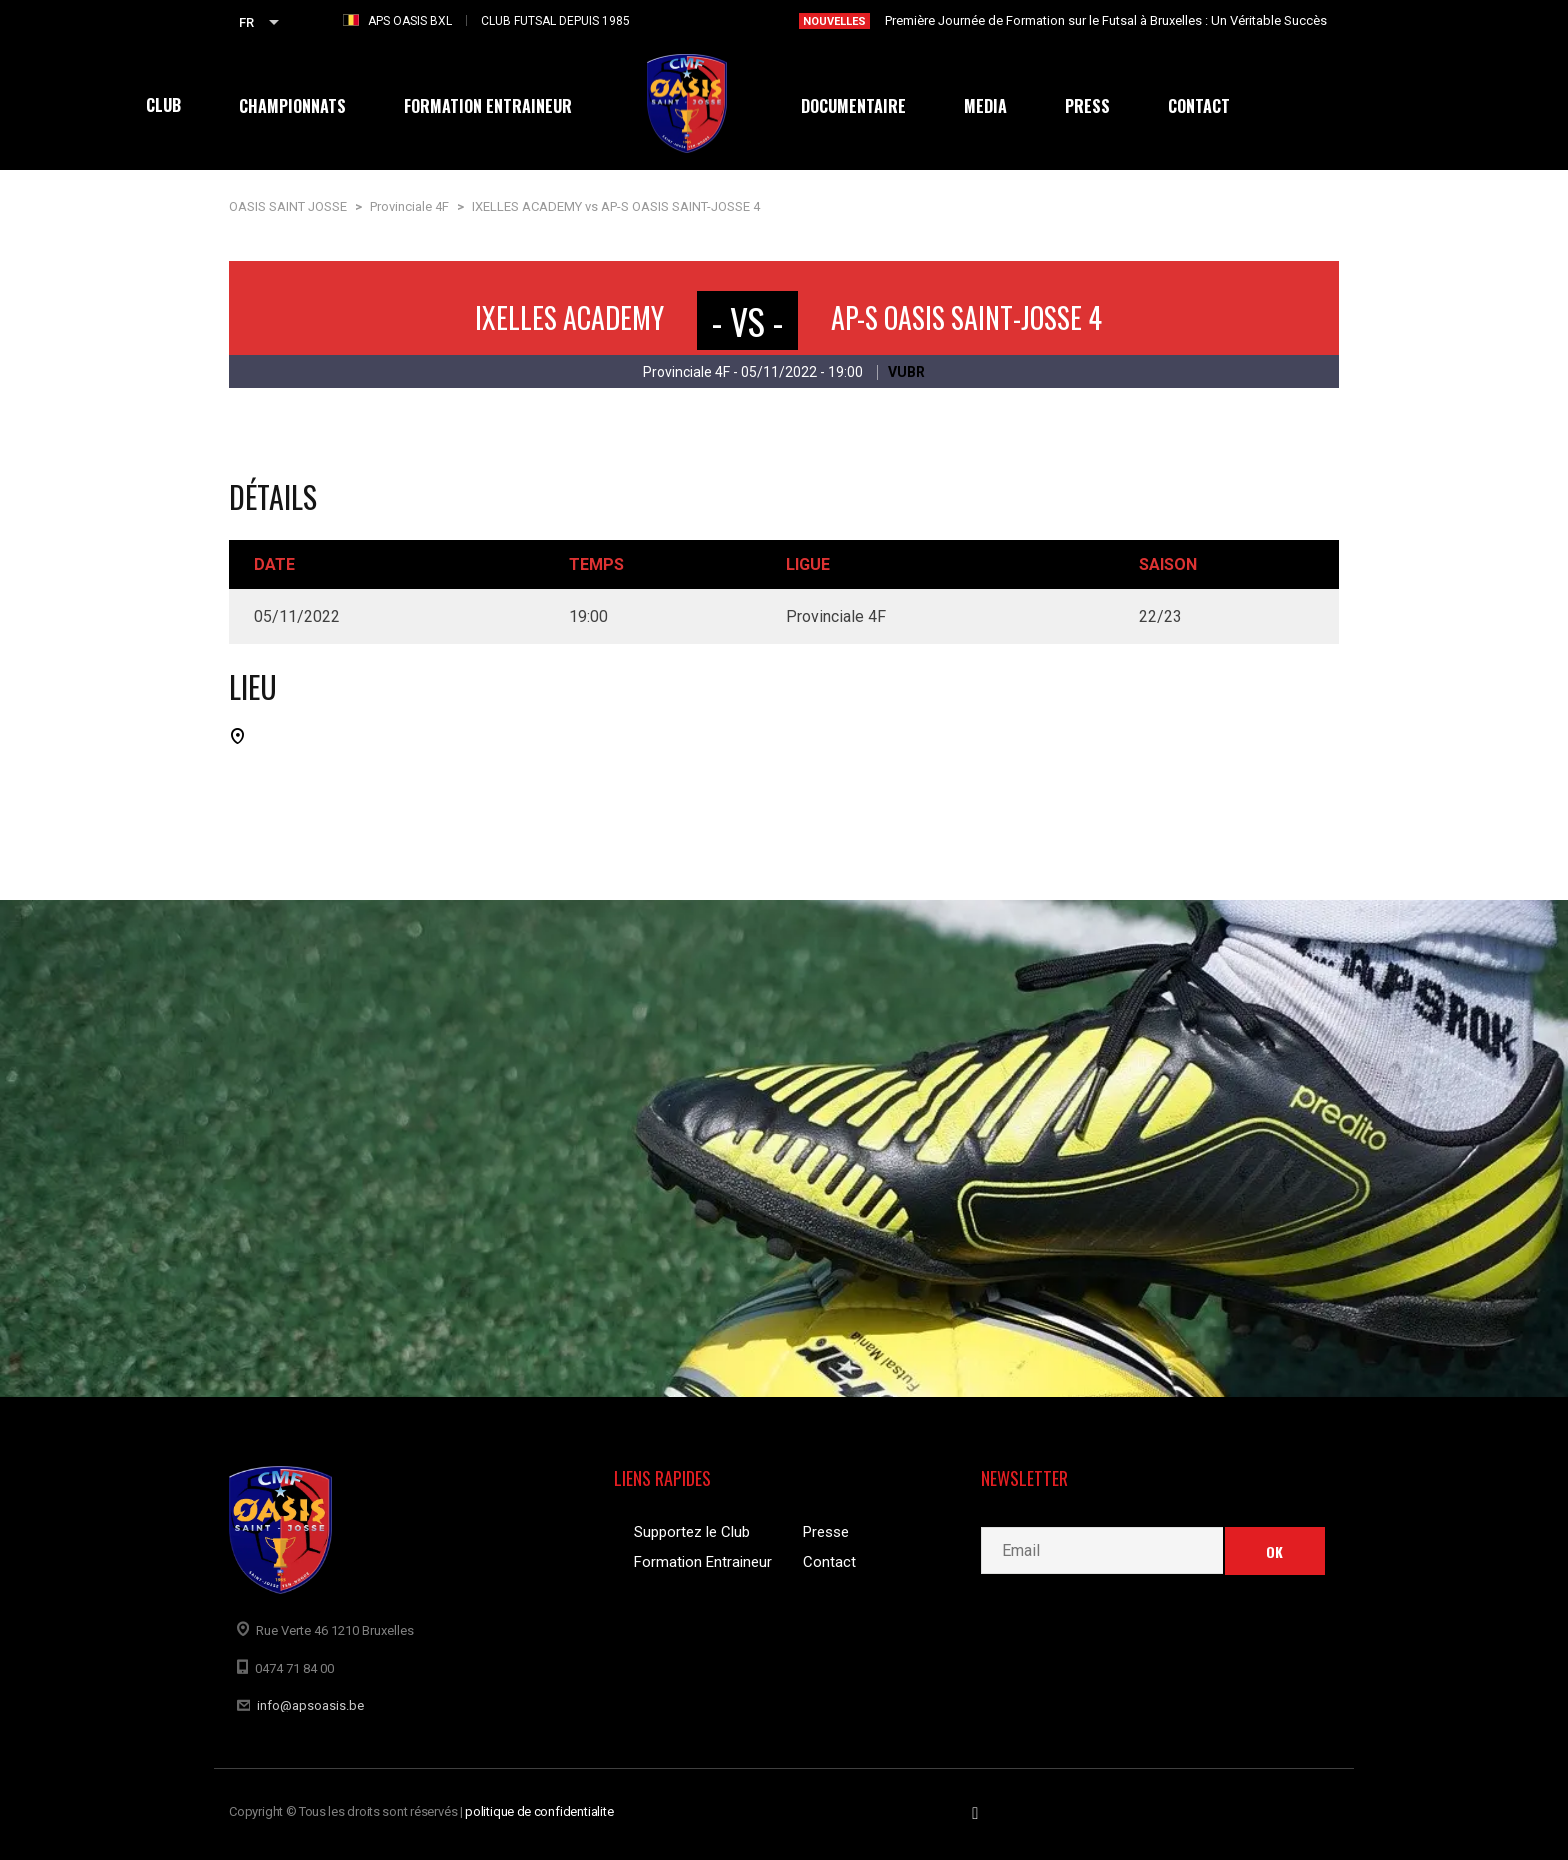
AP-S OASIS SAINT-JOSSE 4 (966, 317)
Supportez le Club (692, 1532)
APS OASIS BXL (410, 21)
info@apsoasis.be (310, 1705)
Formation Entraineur (703, 1562)
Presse (826, 1532)
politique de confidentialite (539, 1811)
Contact (829, 1562)
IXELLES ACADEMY (569, 317)
